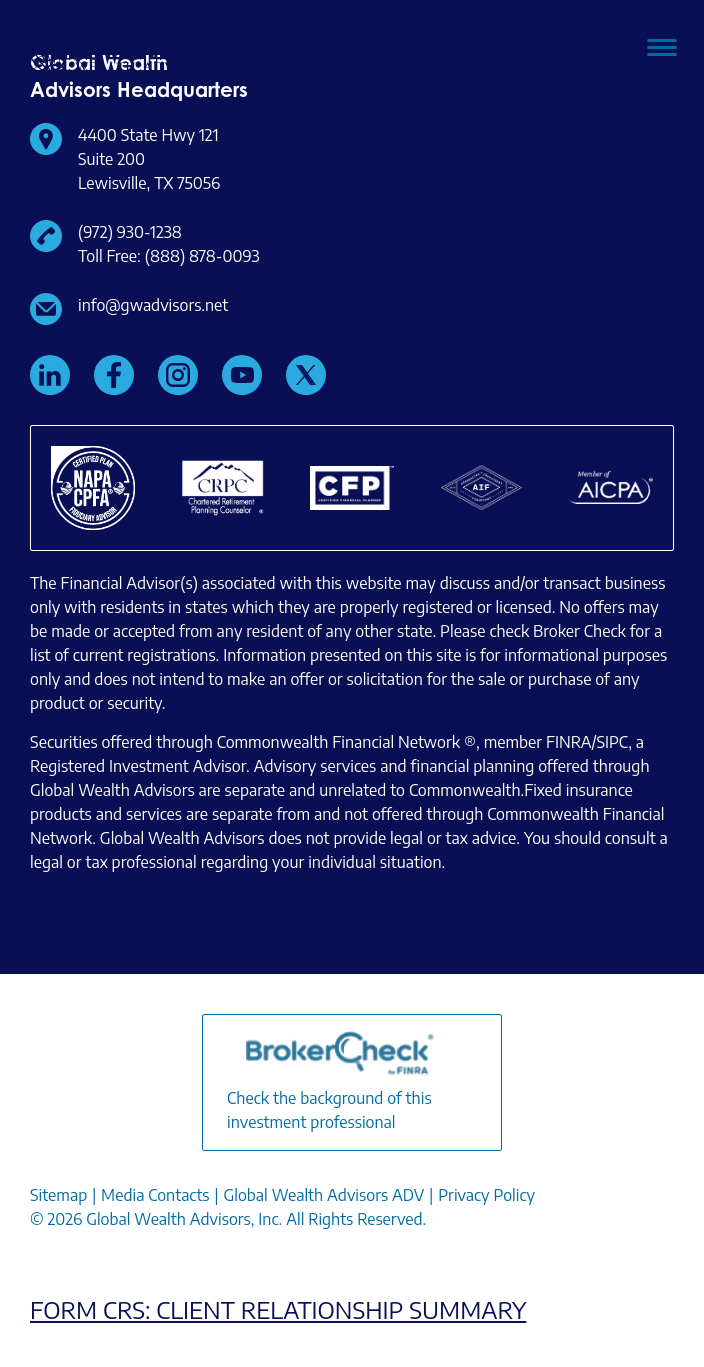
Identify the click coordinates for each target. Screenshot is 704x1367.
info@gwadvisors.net (153, 305)
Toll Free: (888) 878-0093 (169, 256)
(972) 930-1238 (130, 232)
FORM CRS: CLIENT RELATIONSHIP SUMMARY (278, 1309)
